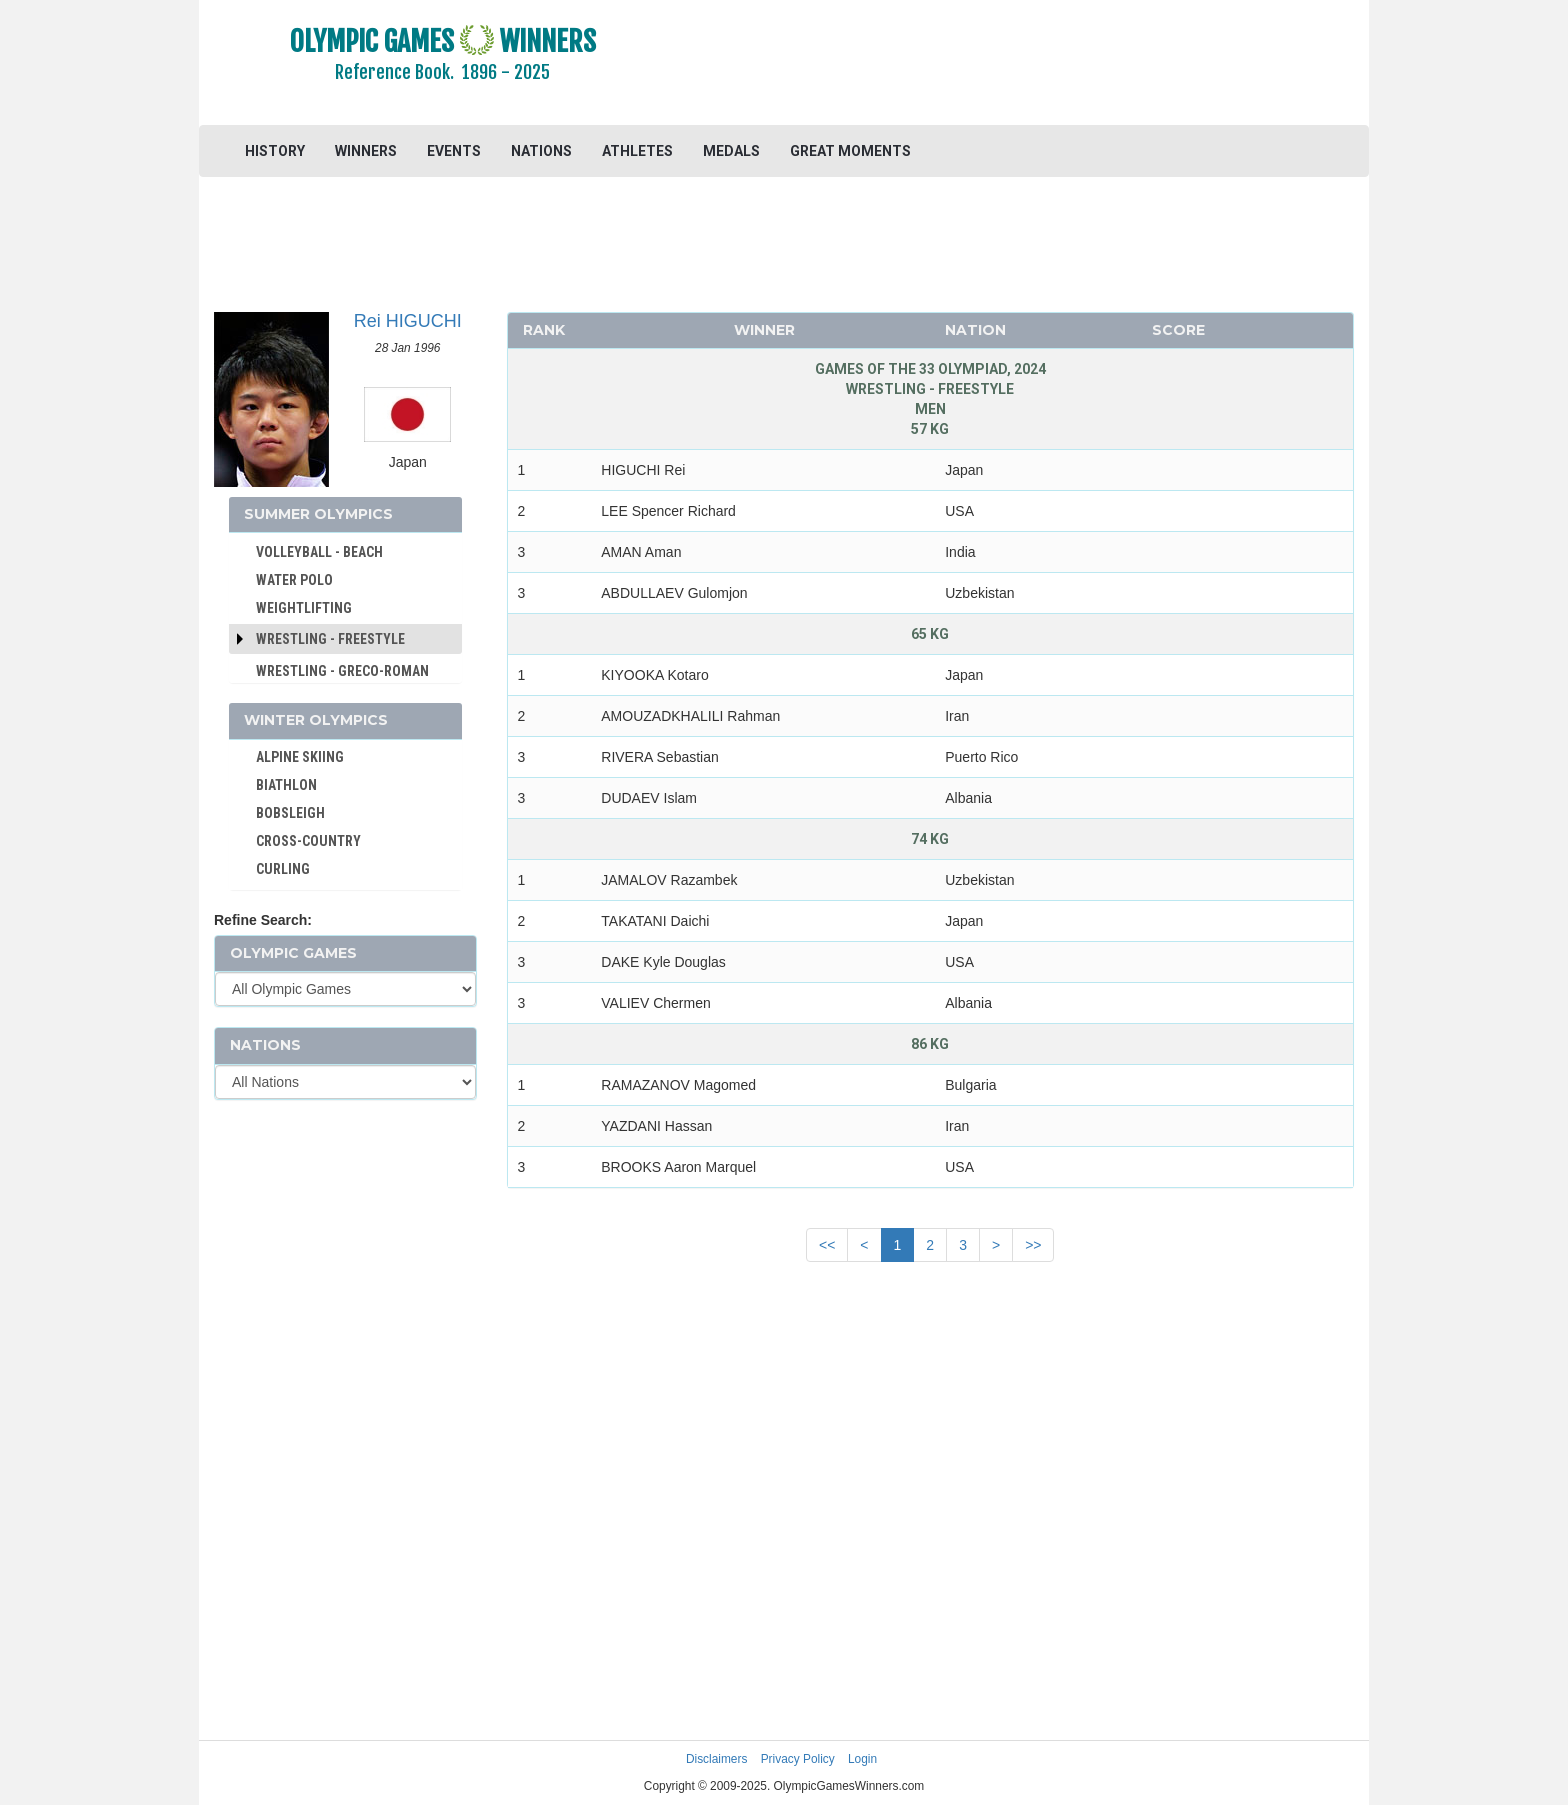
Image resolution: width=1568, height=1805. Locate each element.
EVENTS (454, 151)
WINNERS (366, 151)
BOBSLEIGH (290, 813)
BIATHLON (286, 785)
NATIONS (541, 151)
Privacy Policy (798, 1759)
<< (827, 1245)
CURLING (283, 869)
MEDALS (731, 151)
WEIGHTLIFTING (304, 608)
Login (862, 1759)
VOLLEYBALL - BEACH (319, 552)
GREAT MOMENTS (850, 151)
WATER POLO (294, 580)
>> (1033, 1245)
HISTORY (275, 151)
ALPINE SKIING (300, 757)
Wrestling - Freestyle (330, 639)
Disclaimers (716, 1759)
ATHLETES (637, 151)
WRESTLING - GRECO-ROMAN (342, 671)
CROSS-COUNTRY (308, 841)
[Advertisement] (1028, 65)
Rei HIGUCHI (408, 321)
